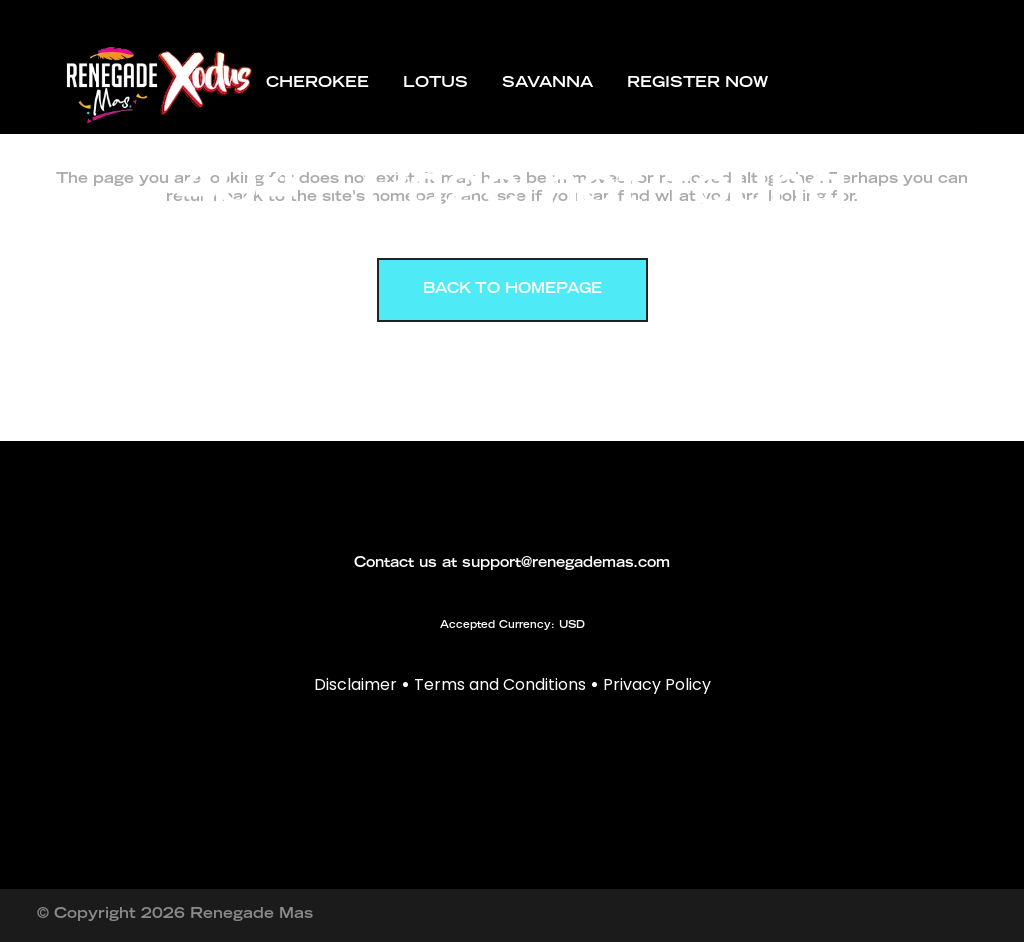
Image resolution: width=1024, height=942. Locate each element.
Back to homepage (512, 290)
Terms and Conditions (500, 684)
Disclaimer (355, 684)
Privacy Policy (657, 684)
